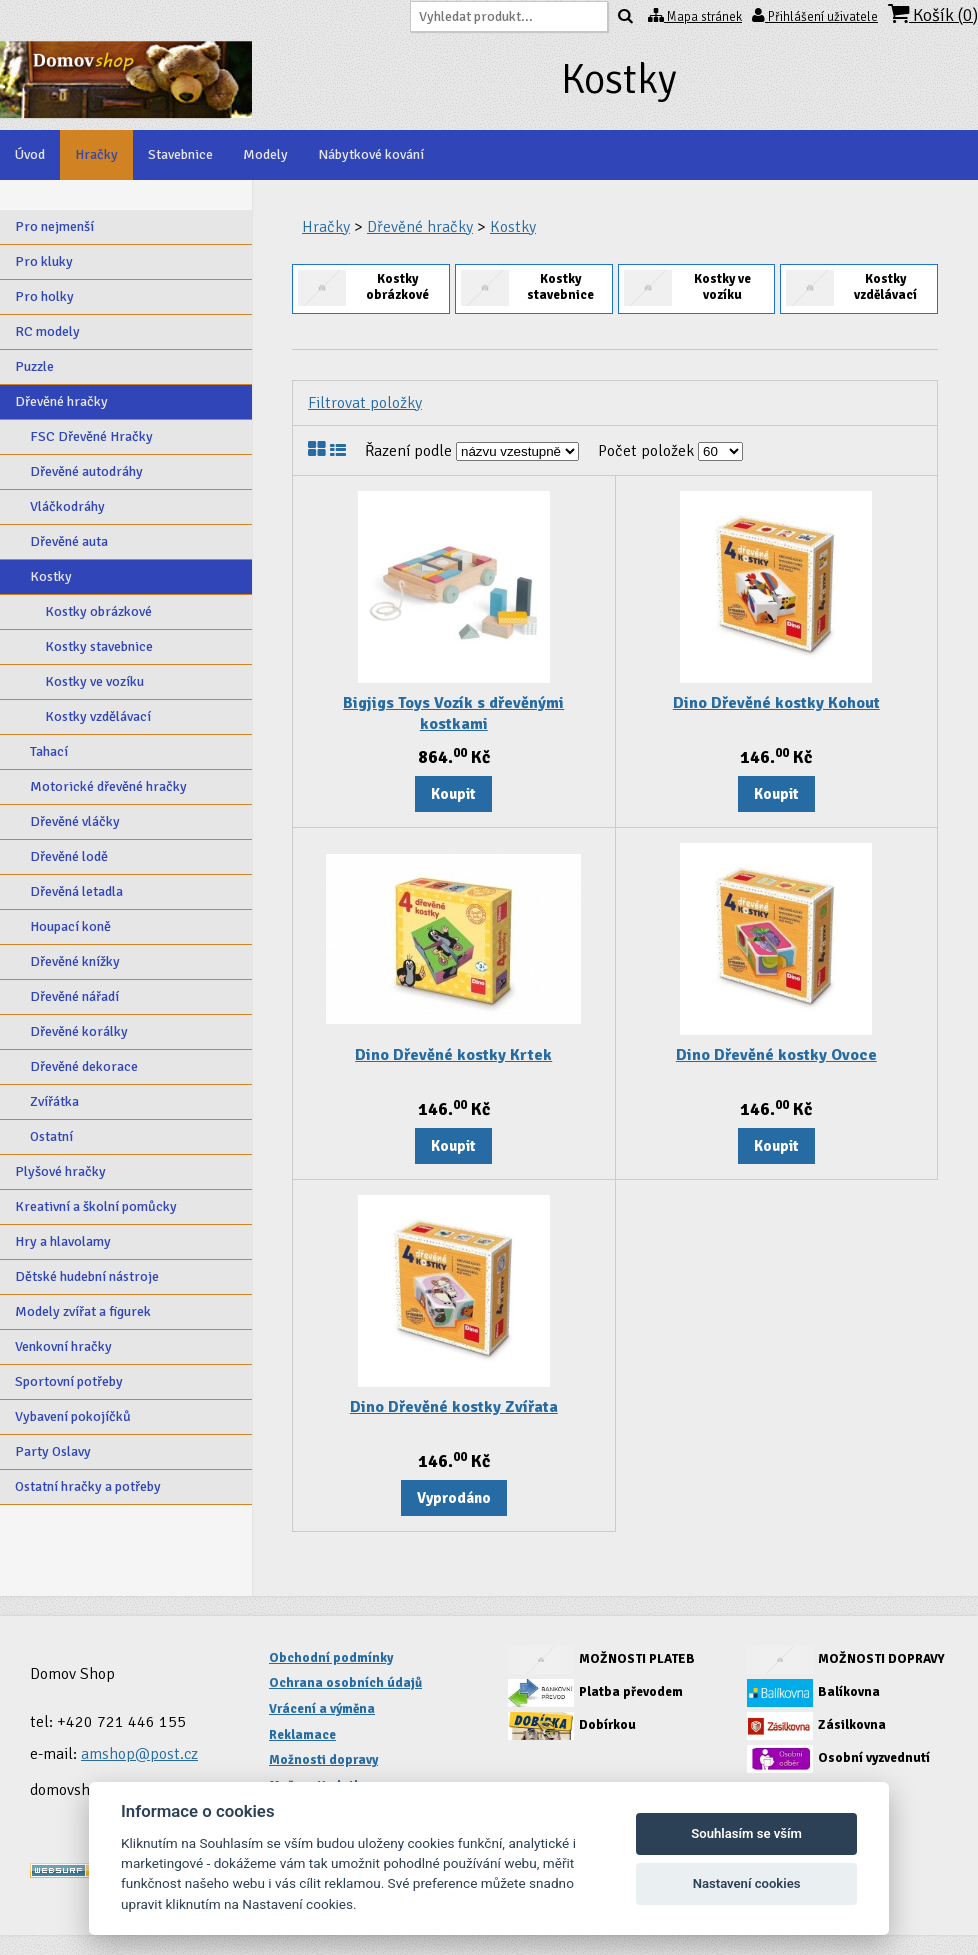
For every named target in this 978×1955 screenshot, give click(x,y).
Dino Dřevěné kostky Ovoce (776, 1055)
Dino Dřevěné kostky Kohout (776, 703)
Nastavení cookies (747, 1883)
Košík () (933, 14)
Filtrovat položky (365, 403)
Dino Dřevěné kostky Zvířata (454, 1407)
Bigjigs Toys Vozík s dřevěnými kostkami (453, 713)
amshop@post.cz (139, 1754)
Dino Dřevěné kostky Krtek (453, 1055)
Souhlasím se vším (746, 1833)
